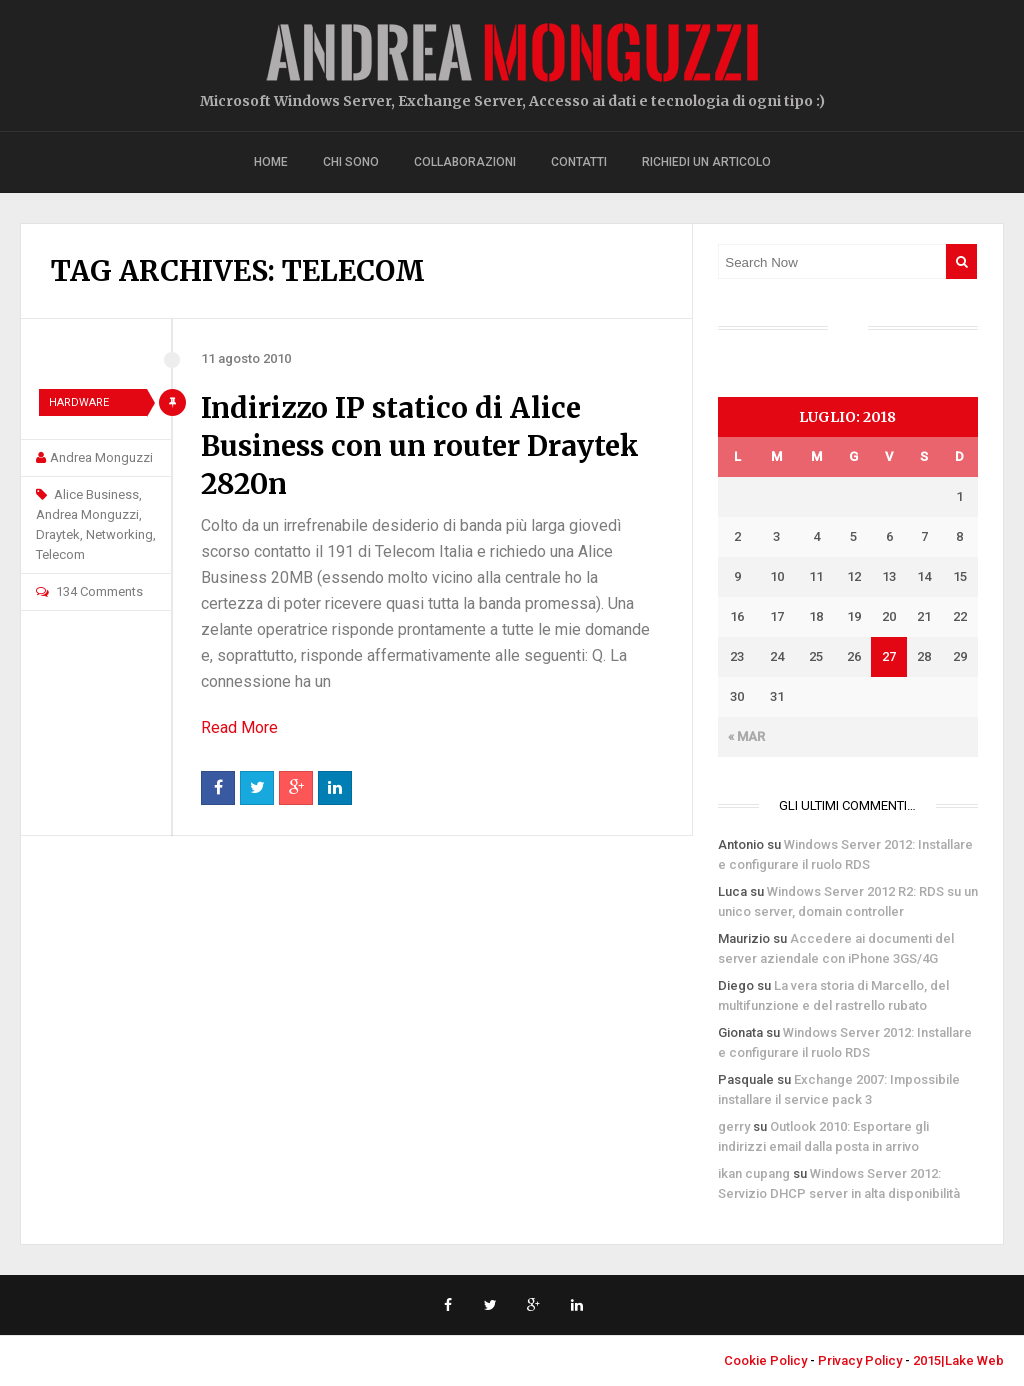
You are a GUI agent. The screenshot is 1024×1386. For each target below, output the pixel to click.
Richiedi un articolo (706, 162)
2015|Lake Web (958, 1360)
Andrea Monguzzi (101, 457)
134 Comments (99, 591)
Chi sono (351, 162)
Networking (119, 534)
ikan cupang (754, 1173)
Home (271, 162)
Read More (239, 727)
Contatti (579, 162)
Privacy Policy (860, 1360)
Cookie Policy (765, 1360)
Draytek (58, 534)
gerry (734, 1126)
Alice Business (96, 494)
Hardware (79, 402)
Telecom (60, 554)
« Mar (746, 736)
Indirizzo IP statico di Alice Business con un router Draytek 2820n (420, 446)
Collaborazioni (465, 162)
